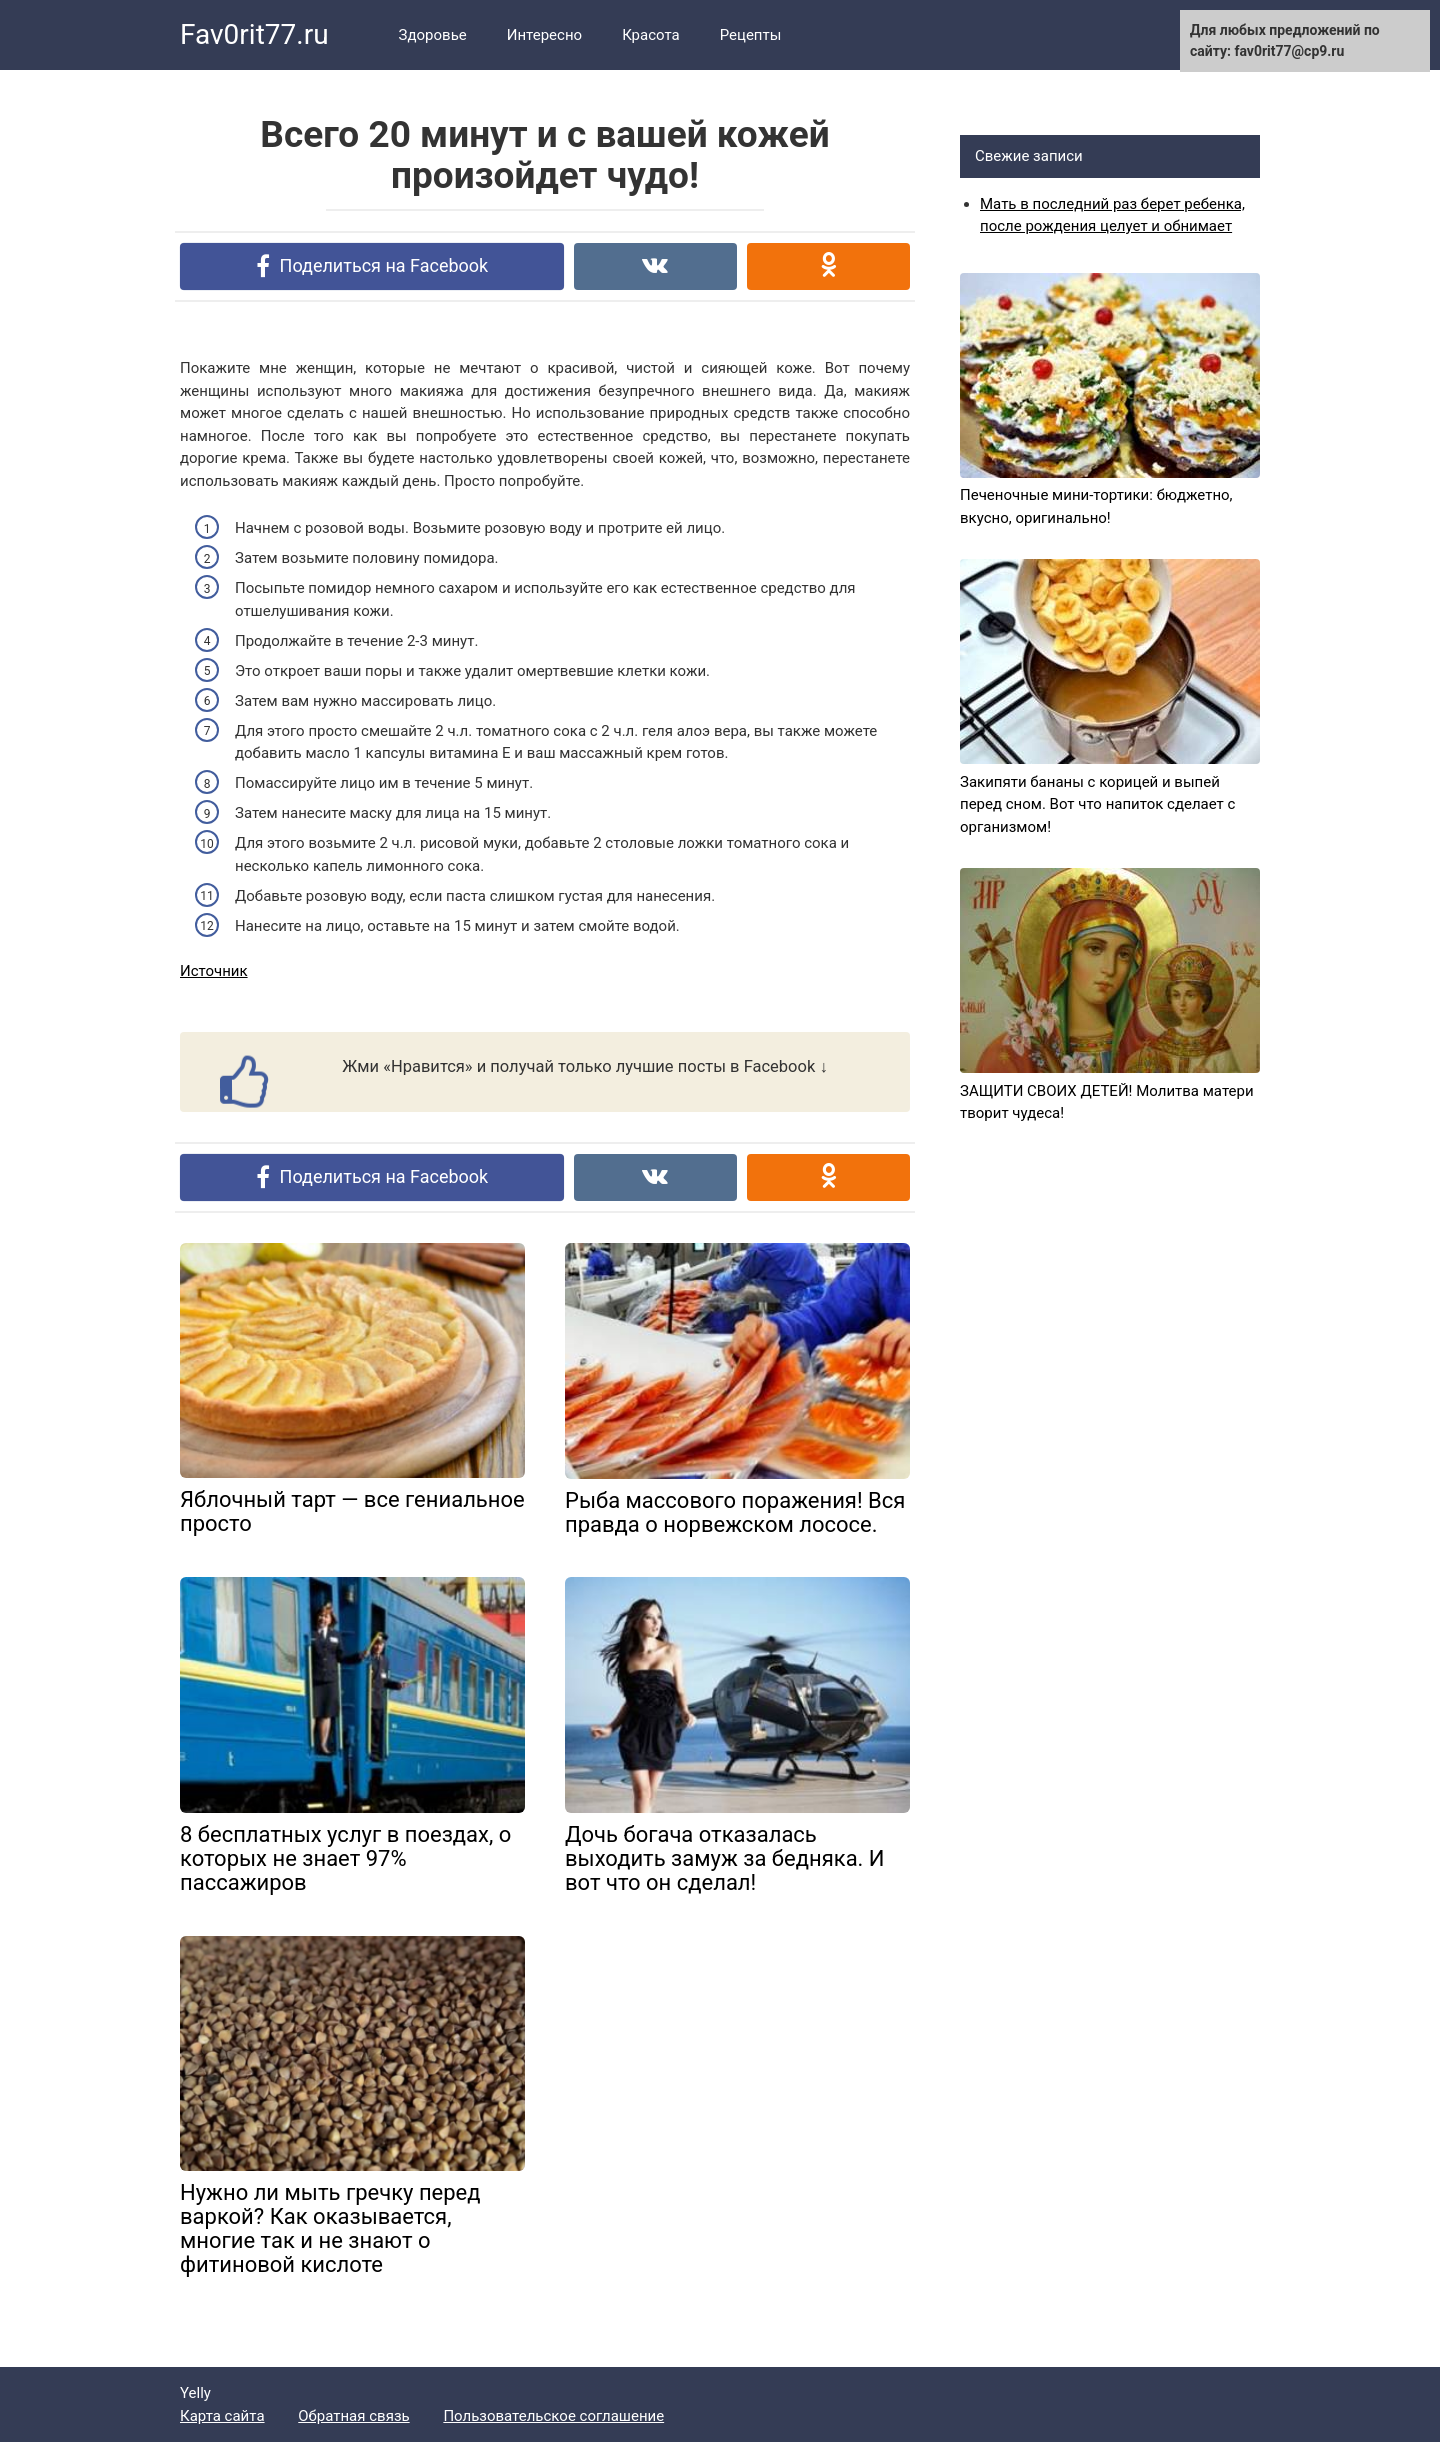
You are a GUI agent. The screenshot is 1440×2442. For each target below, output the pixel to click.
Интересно (544, 35)
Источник (214, 971)
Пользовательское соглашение (553, 2416)
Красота (651, 35)
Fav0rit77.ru (254, 34)
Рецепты (751, 35)
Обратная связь (353, 2416)
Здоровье (433, 35)
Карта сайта (222, 2416)
